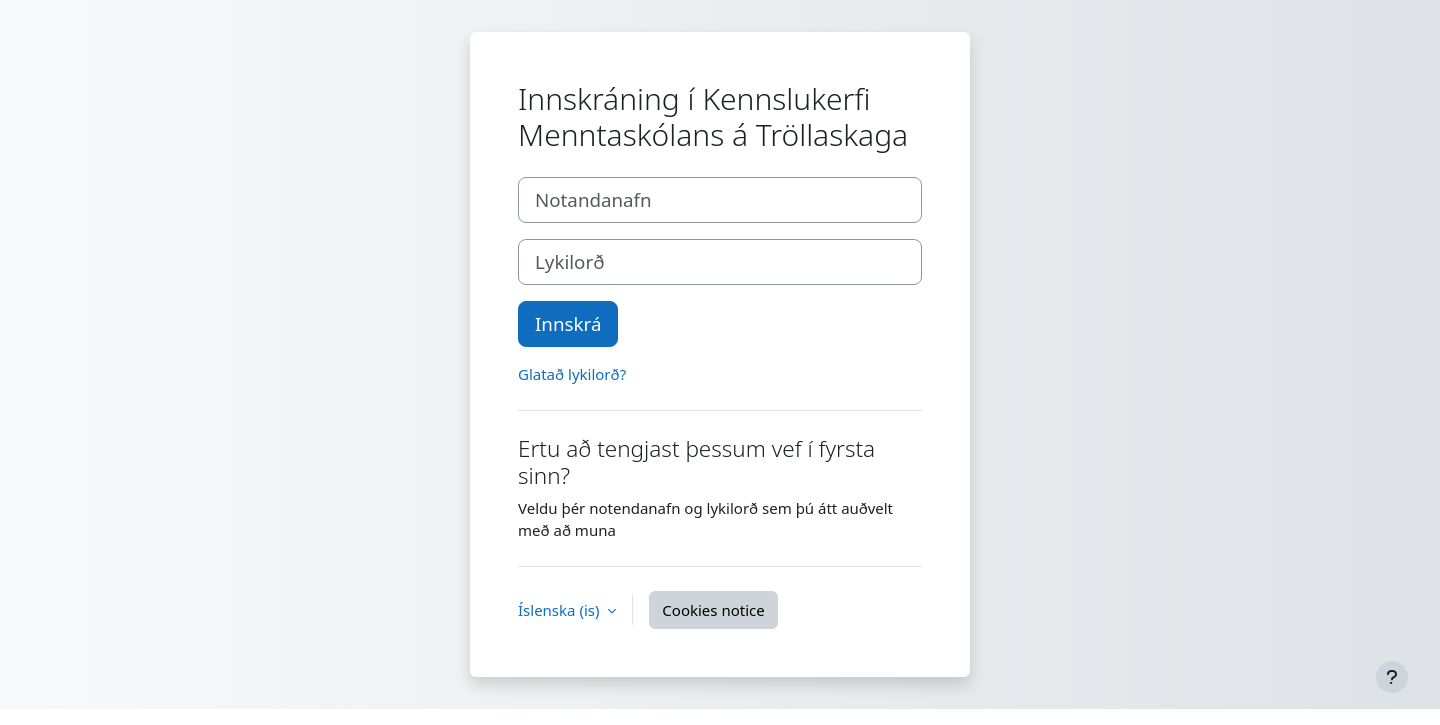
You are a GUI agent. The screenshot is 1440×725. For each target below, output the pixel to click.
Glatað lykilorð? (572, 374)
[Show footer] (1392, 677)
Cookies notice (713, 610)
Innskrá (568, 323)
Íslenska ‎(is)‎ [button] (560, 610)
